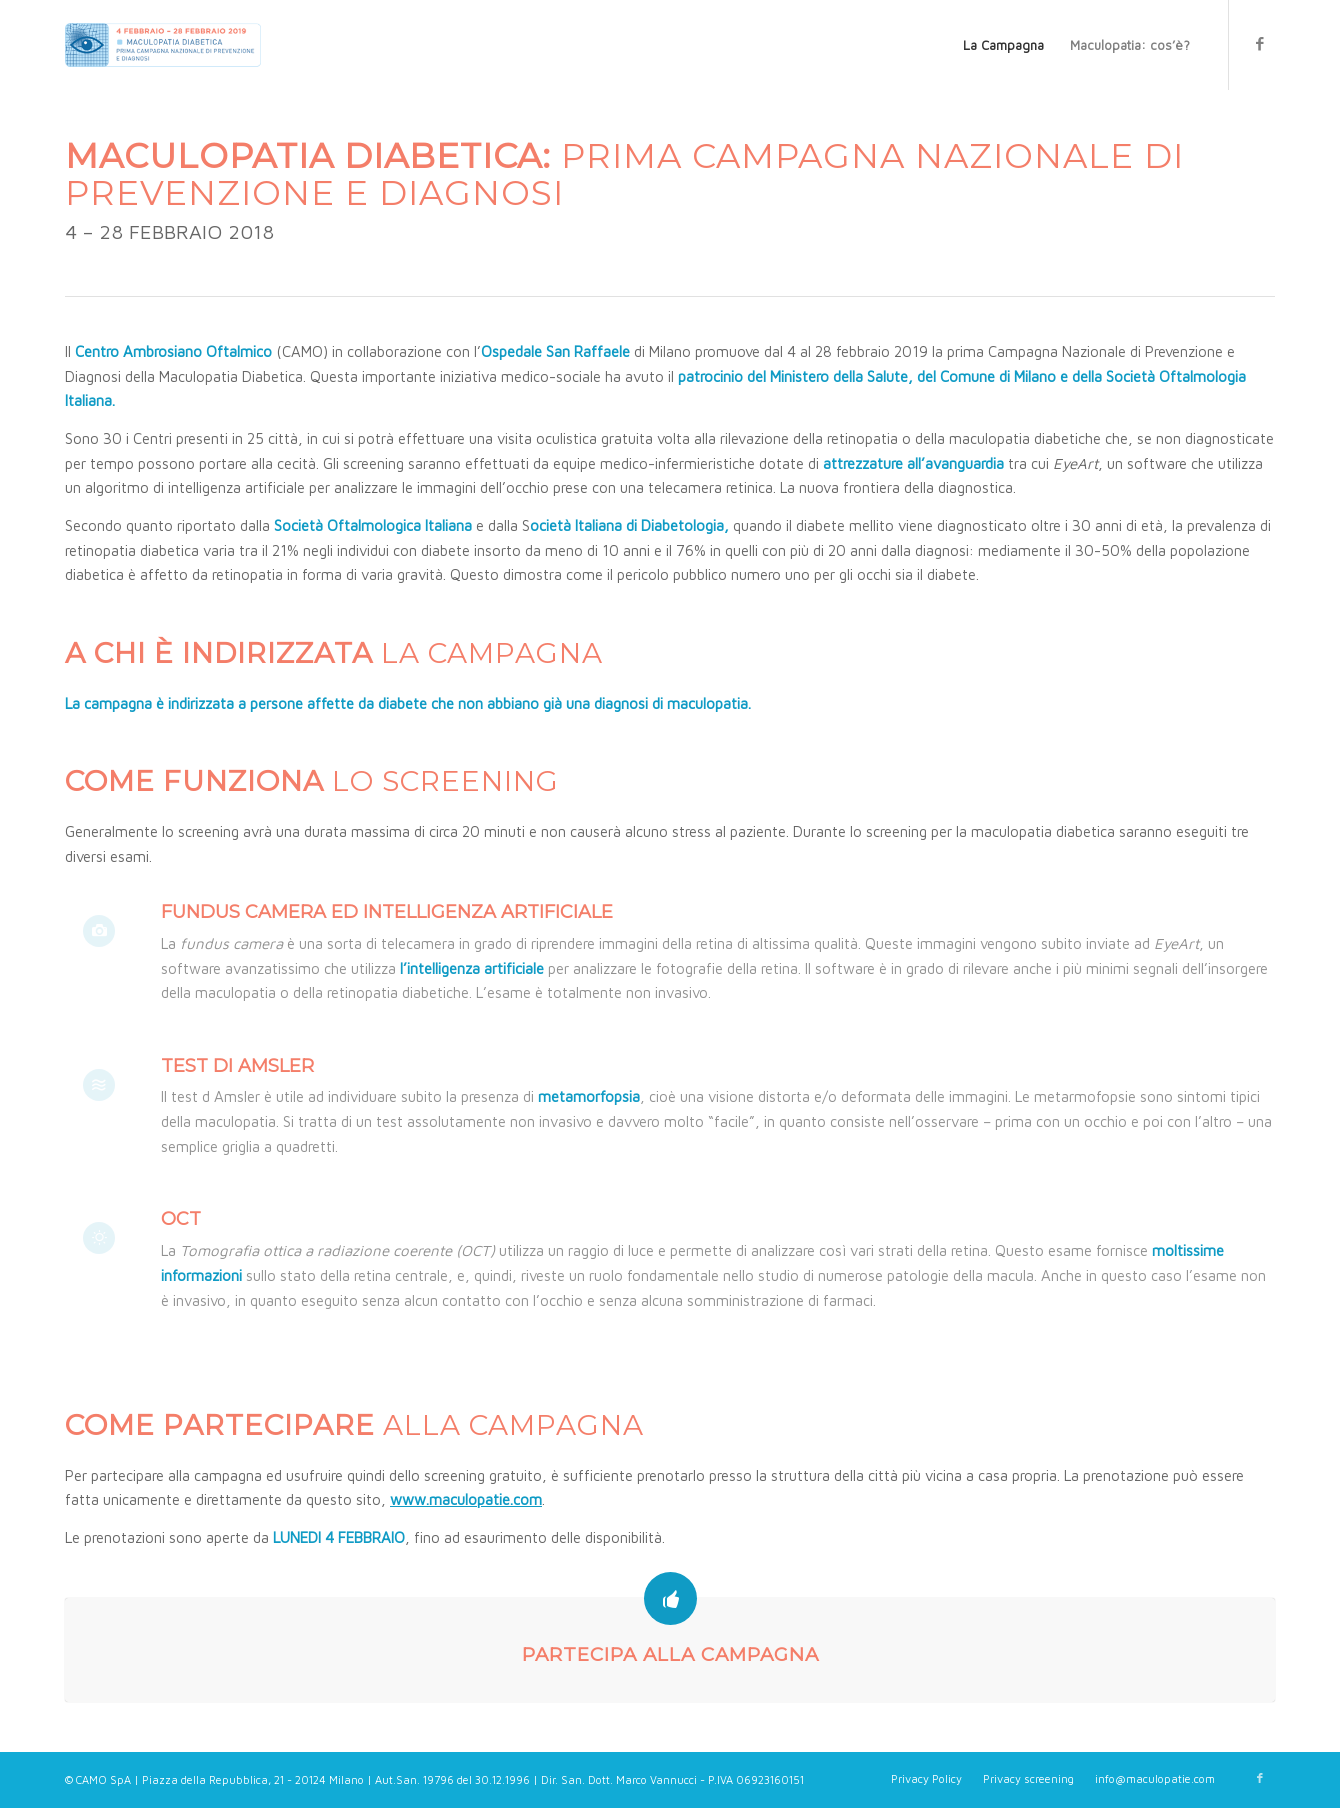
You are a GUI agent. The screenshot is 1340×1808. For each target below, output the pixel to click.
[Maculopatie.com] (163, 45)
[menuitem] (1003, 45)
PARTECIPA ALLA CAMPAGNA (670, 1654)
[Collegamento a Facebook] (1260, 44)
